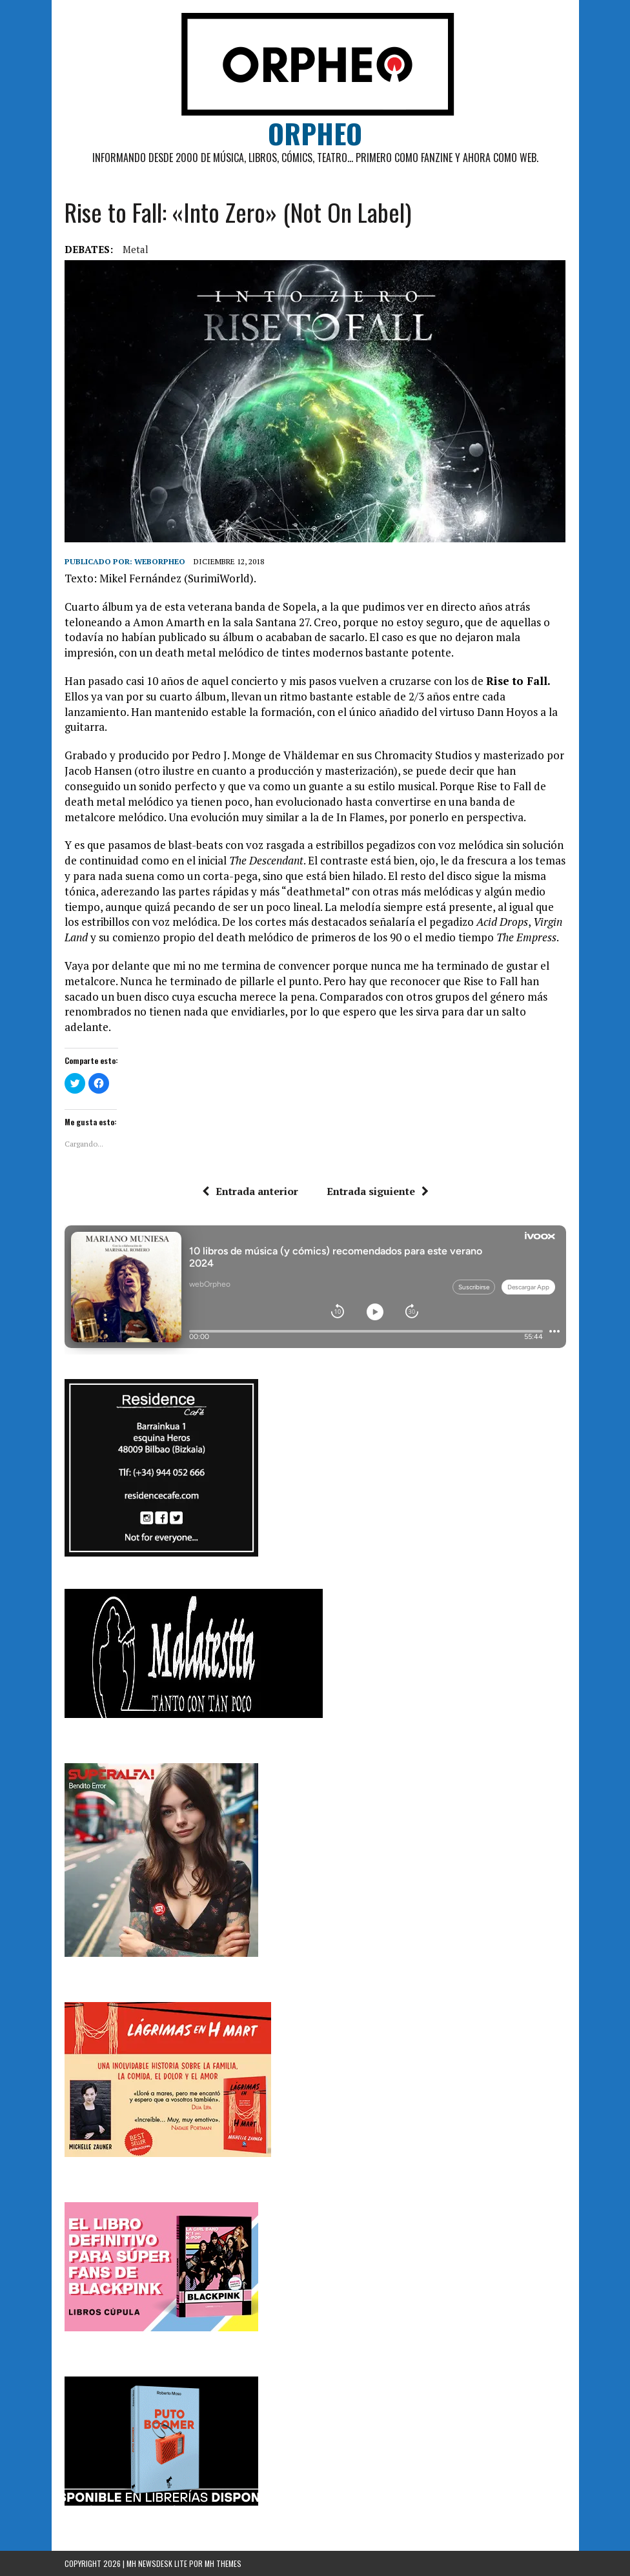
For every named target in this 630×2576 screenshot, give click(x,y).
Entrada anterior (250, 1191)
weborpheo (159, 561)
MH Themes (223, 2563)
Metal (135, 249)
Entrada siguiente (378, 1191)
